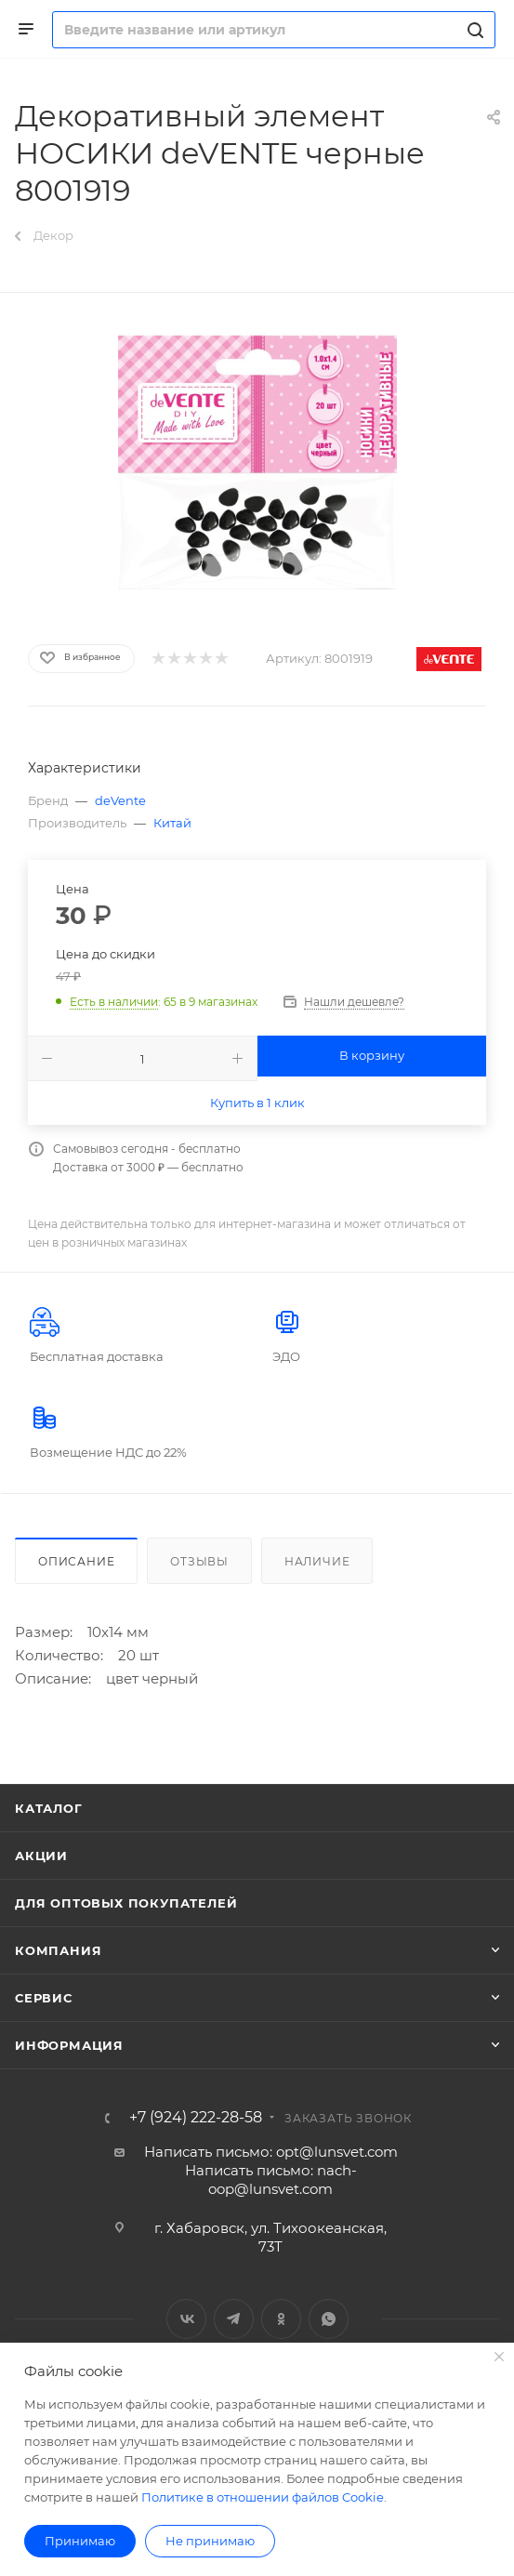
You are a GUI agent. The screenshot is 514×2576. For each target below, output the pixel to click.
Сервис (43, 1997)
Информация (69, 2045)
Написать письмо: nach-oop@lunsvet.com (271, 2179)
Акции (41, 1855)
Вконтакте (186, 2319)
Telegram (234, 2319)
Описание (76, 1561)
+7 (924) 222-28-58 (195, 2117)
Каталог (49, 1808)
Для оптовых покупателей (126, 1903)
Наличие (317, 1561)
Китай (172, 822)
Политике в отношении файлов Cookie (262, 2497)
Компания (58, 1950)
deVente (120, 800)
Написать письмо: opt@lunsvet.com (271, 2151)
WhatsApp (329, 2319)
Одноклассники (281, 2319)
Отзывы (199, 1561)
